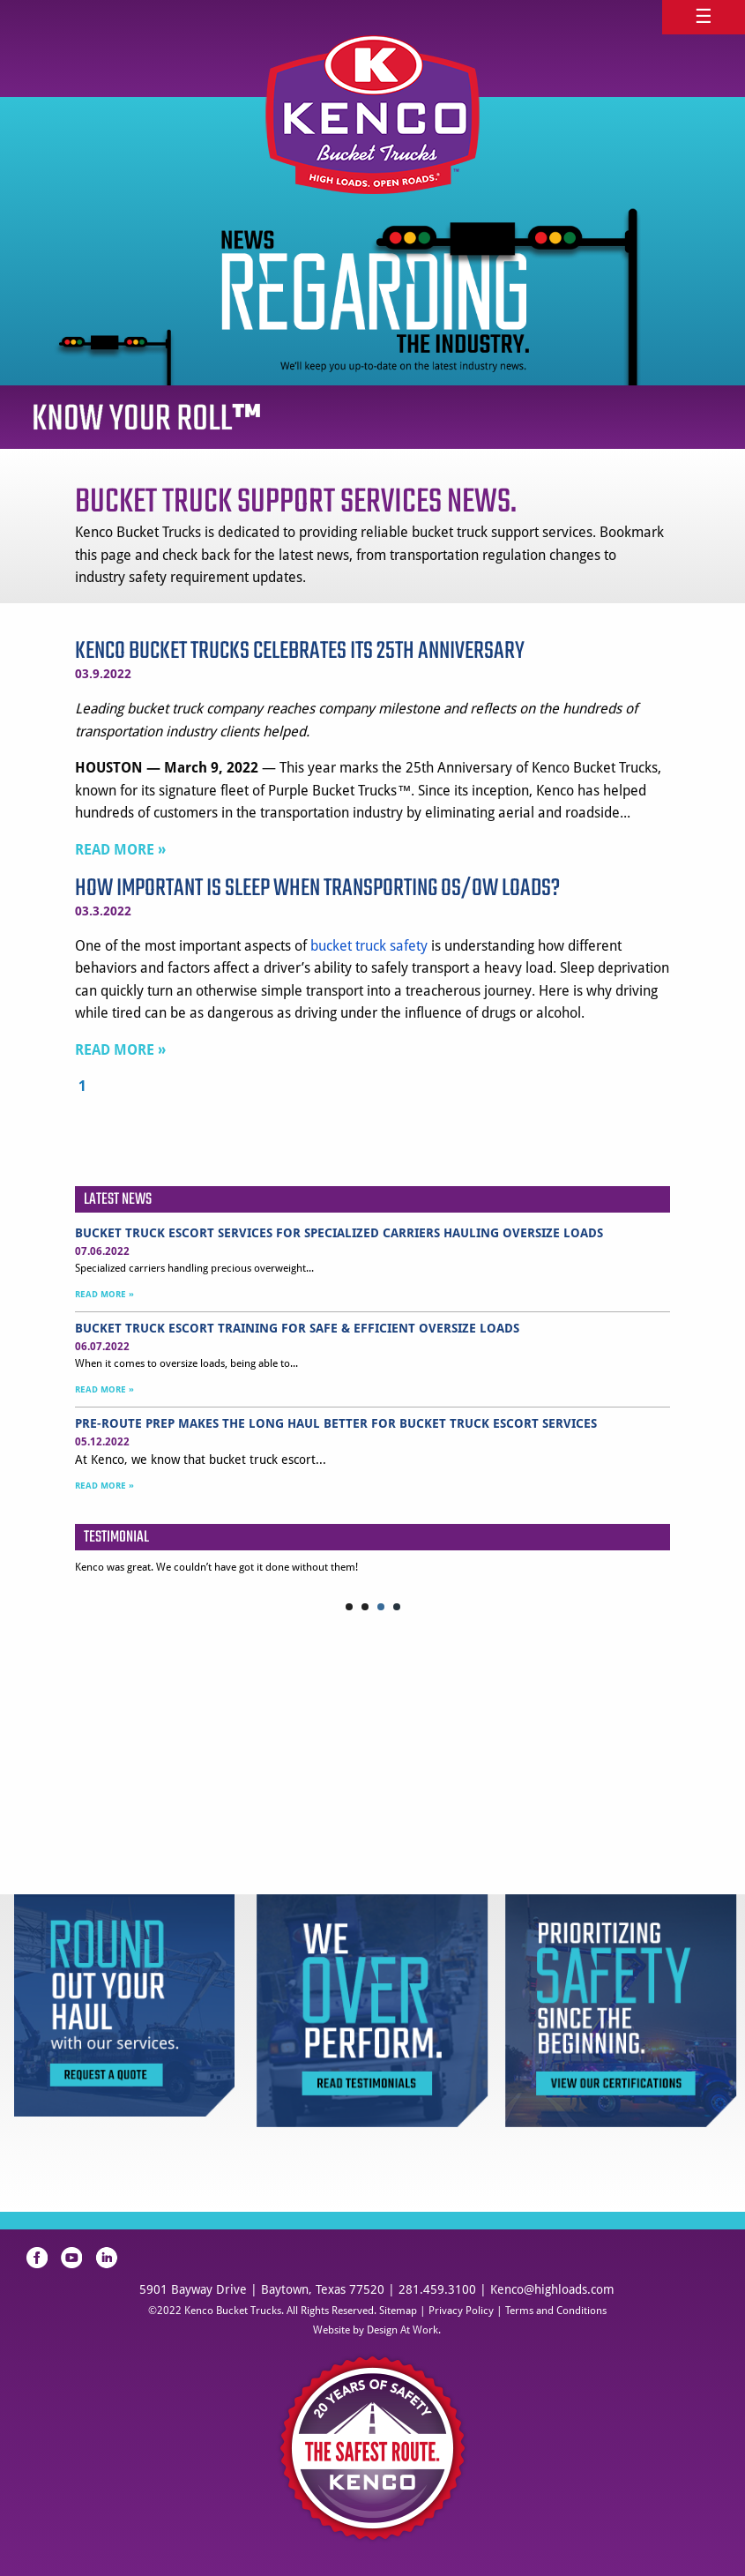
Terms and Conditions (556, 2310)
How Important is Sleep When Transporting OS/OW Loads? (317, 888)
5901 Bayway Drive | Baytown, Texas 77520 (261, 2289)
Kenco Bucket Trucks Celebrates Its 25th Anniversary (300, 651)
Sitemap (398, 2310)
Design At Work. (404, 2330)
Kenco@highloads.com (552, 2289)
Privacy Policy (461, 2310)
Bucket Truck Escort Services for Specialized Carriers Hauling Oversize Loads (339, 1233)
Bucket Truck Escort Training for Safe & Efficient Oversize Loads (297, 1328)
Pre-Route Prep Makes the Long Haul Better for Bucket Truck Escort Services (336, 1423)
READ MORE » (120, 849)
